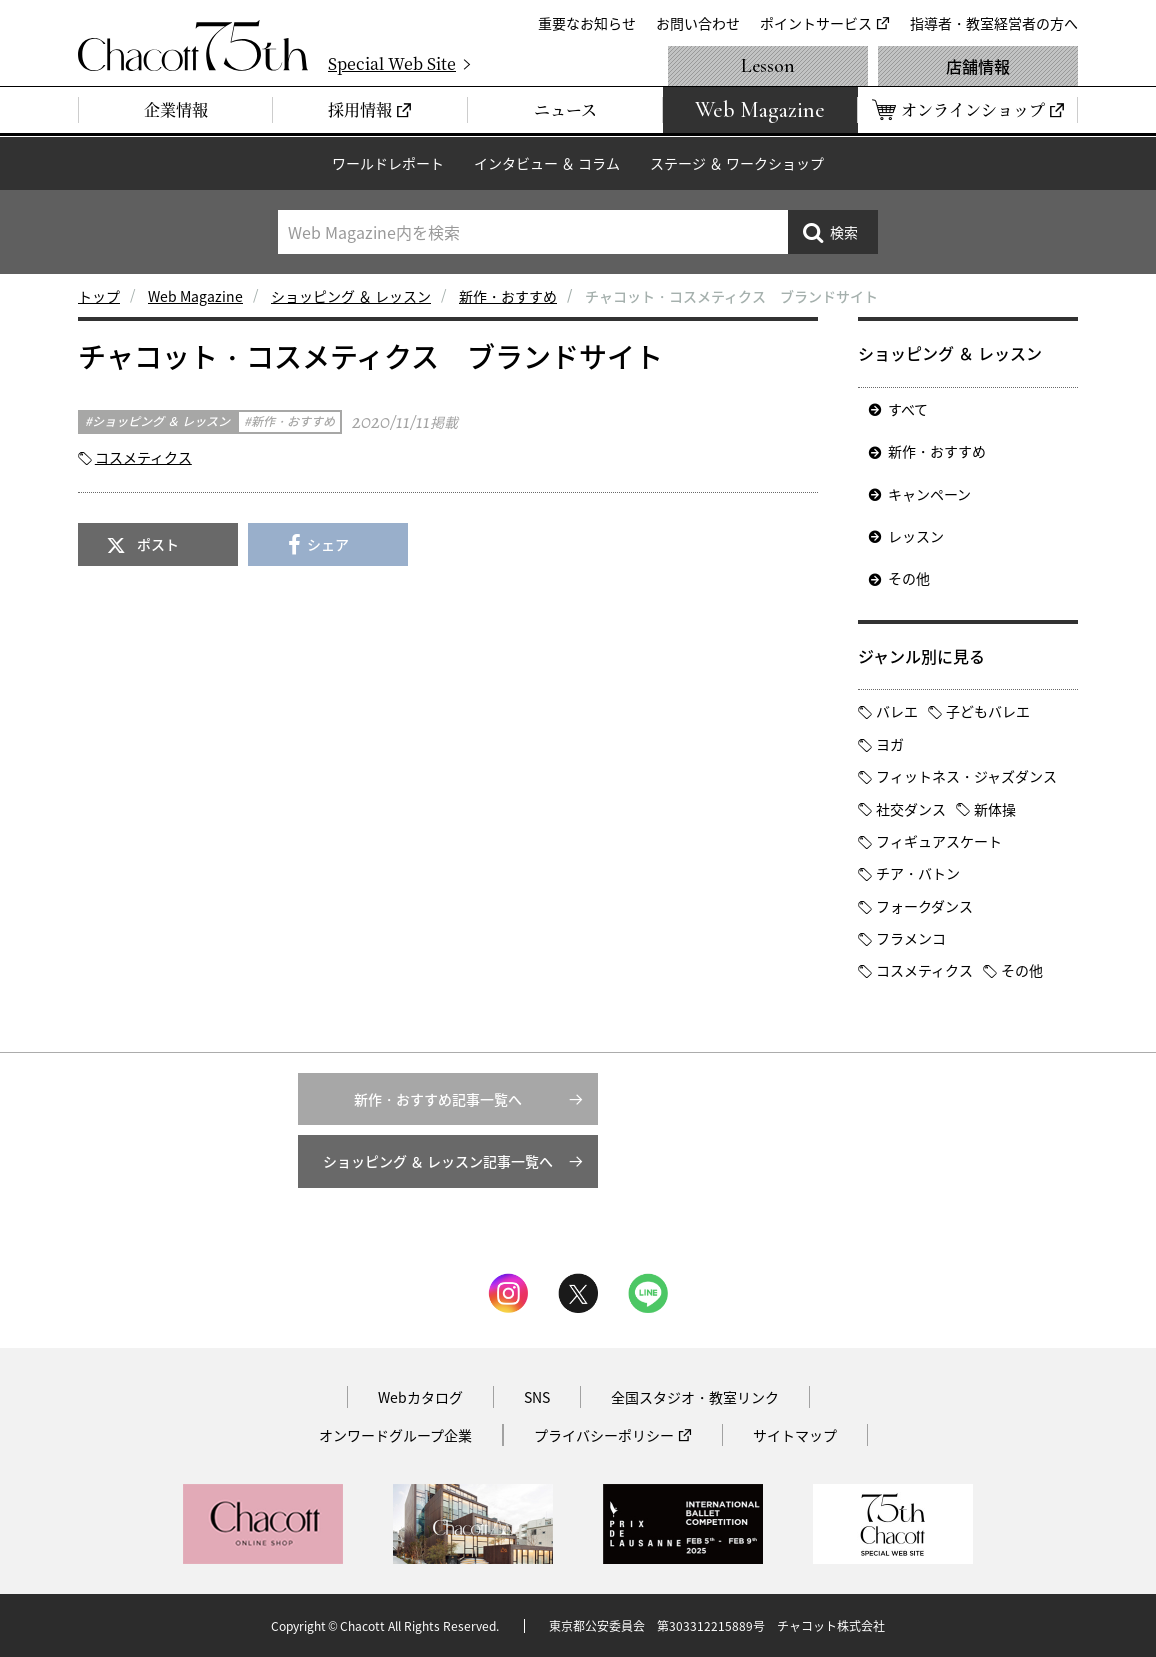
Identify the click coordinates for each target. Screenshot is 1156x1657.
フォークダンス (924, 906)
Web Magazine (195, 296)
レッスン (916, 536)
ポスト (158, 544)
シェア (328, 544)
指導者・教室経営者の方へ (994, 23)
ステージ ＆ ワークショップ (737, 163)
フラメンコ (911, 938)
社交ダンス (911, 809)
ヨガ (890, 744)
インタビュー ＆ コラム (547, 163)
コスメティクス (143, 457)
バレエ (897, 711)
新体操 (995, 809)
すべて (908, 409)
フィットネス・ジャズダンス (966, 776)
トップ (99, 296)
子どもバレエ (988, 711)
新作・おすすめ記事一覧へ (438, 1099)
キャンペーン (929, 494)
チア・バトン (918, 873)
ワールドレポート (388, 163)
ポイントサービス (816, 23)
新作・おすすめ (508, 296)
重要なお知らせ (587, 23)
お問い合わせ (698, 23)
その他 (909, 578)
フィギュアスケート (939, 841)
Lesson (768, 66)
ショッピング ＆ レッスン (351, 296)
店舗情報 (978, 66)
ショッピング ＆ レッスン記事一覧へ (438, 1161)
